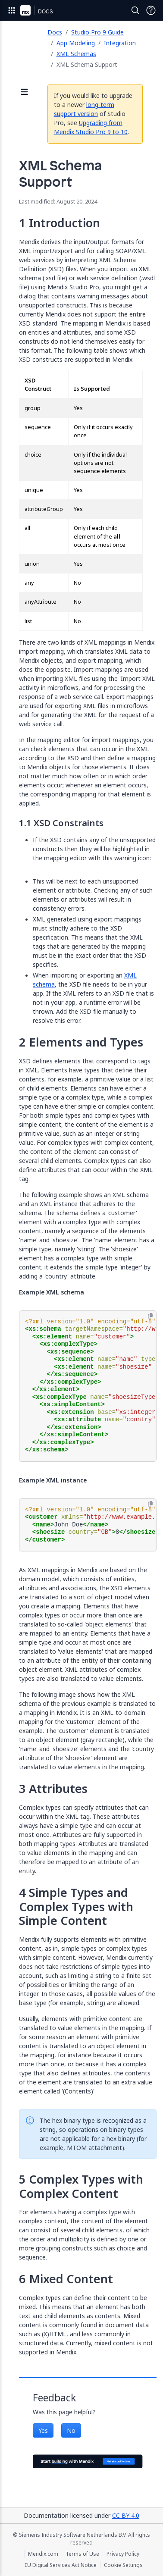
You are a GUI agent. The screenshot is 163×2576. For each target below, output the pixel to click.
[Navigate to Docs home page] (45, 10)
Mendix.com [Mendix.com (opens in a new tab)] (43, 2554)
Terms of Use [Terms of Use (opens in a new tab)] (82, 2554)
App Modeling (75, 42)
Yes (43, 2430)
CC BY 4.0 (125, 2515)
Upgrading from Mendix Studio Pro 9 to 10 (91, 127)
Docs (54, 32)
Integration (120, 42)
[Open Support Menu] (151, 10)
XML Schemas (76, 53)
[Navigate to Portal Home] (25, 10)
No (71, 2430)
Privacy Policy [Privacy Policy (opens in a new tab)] (123, 2554)
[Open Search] (135, 10)
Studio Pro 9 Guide (97, 32)
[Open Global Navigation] (12, 10)
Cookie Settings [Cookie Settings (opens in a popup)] (123, 2565)
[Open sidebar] (24, 92)
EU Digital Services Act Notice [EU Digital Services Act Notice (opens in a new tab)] (61, 2565)
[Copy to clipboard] (150, 1316)
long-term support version (84, 109)
